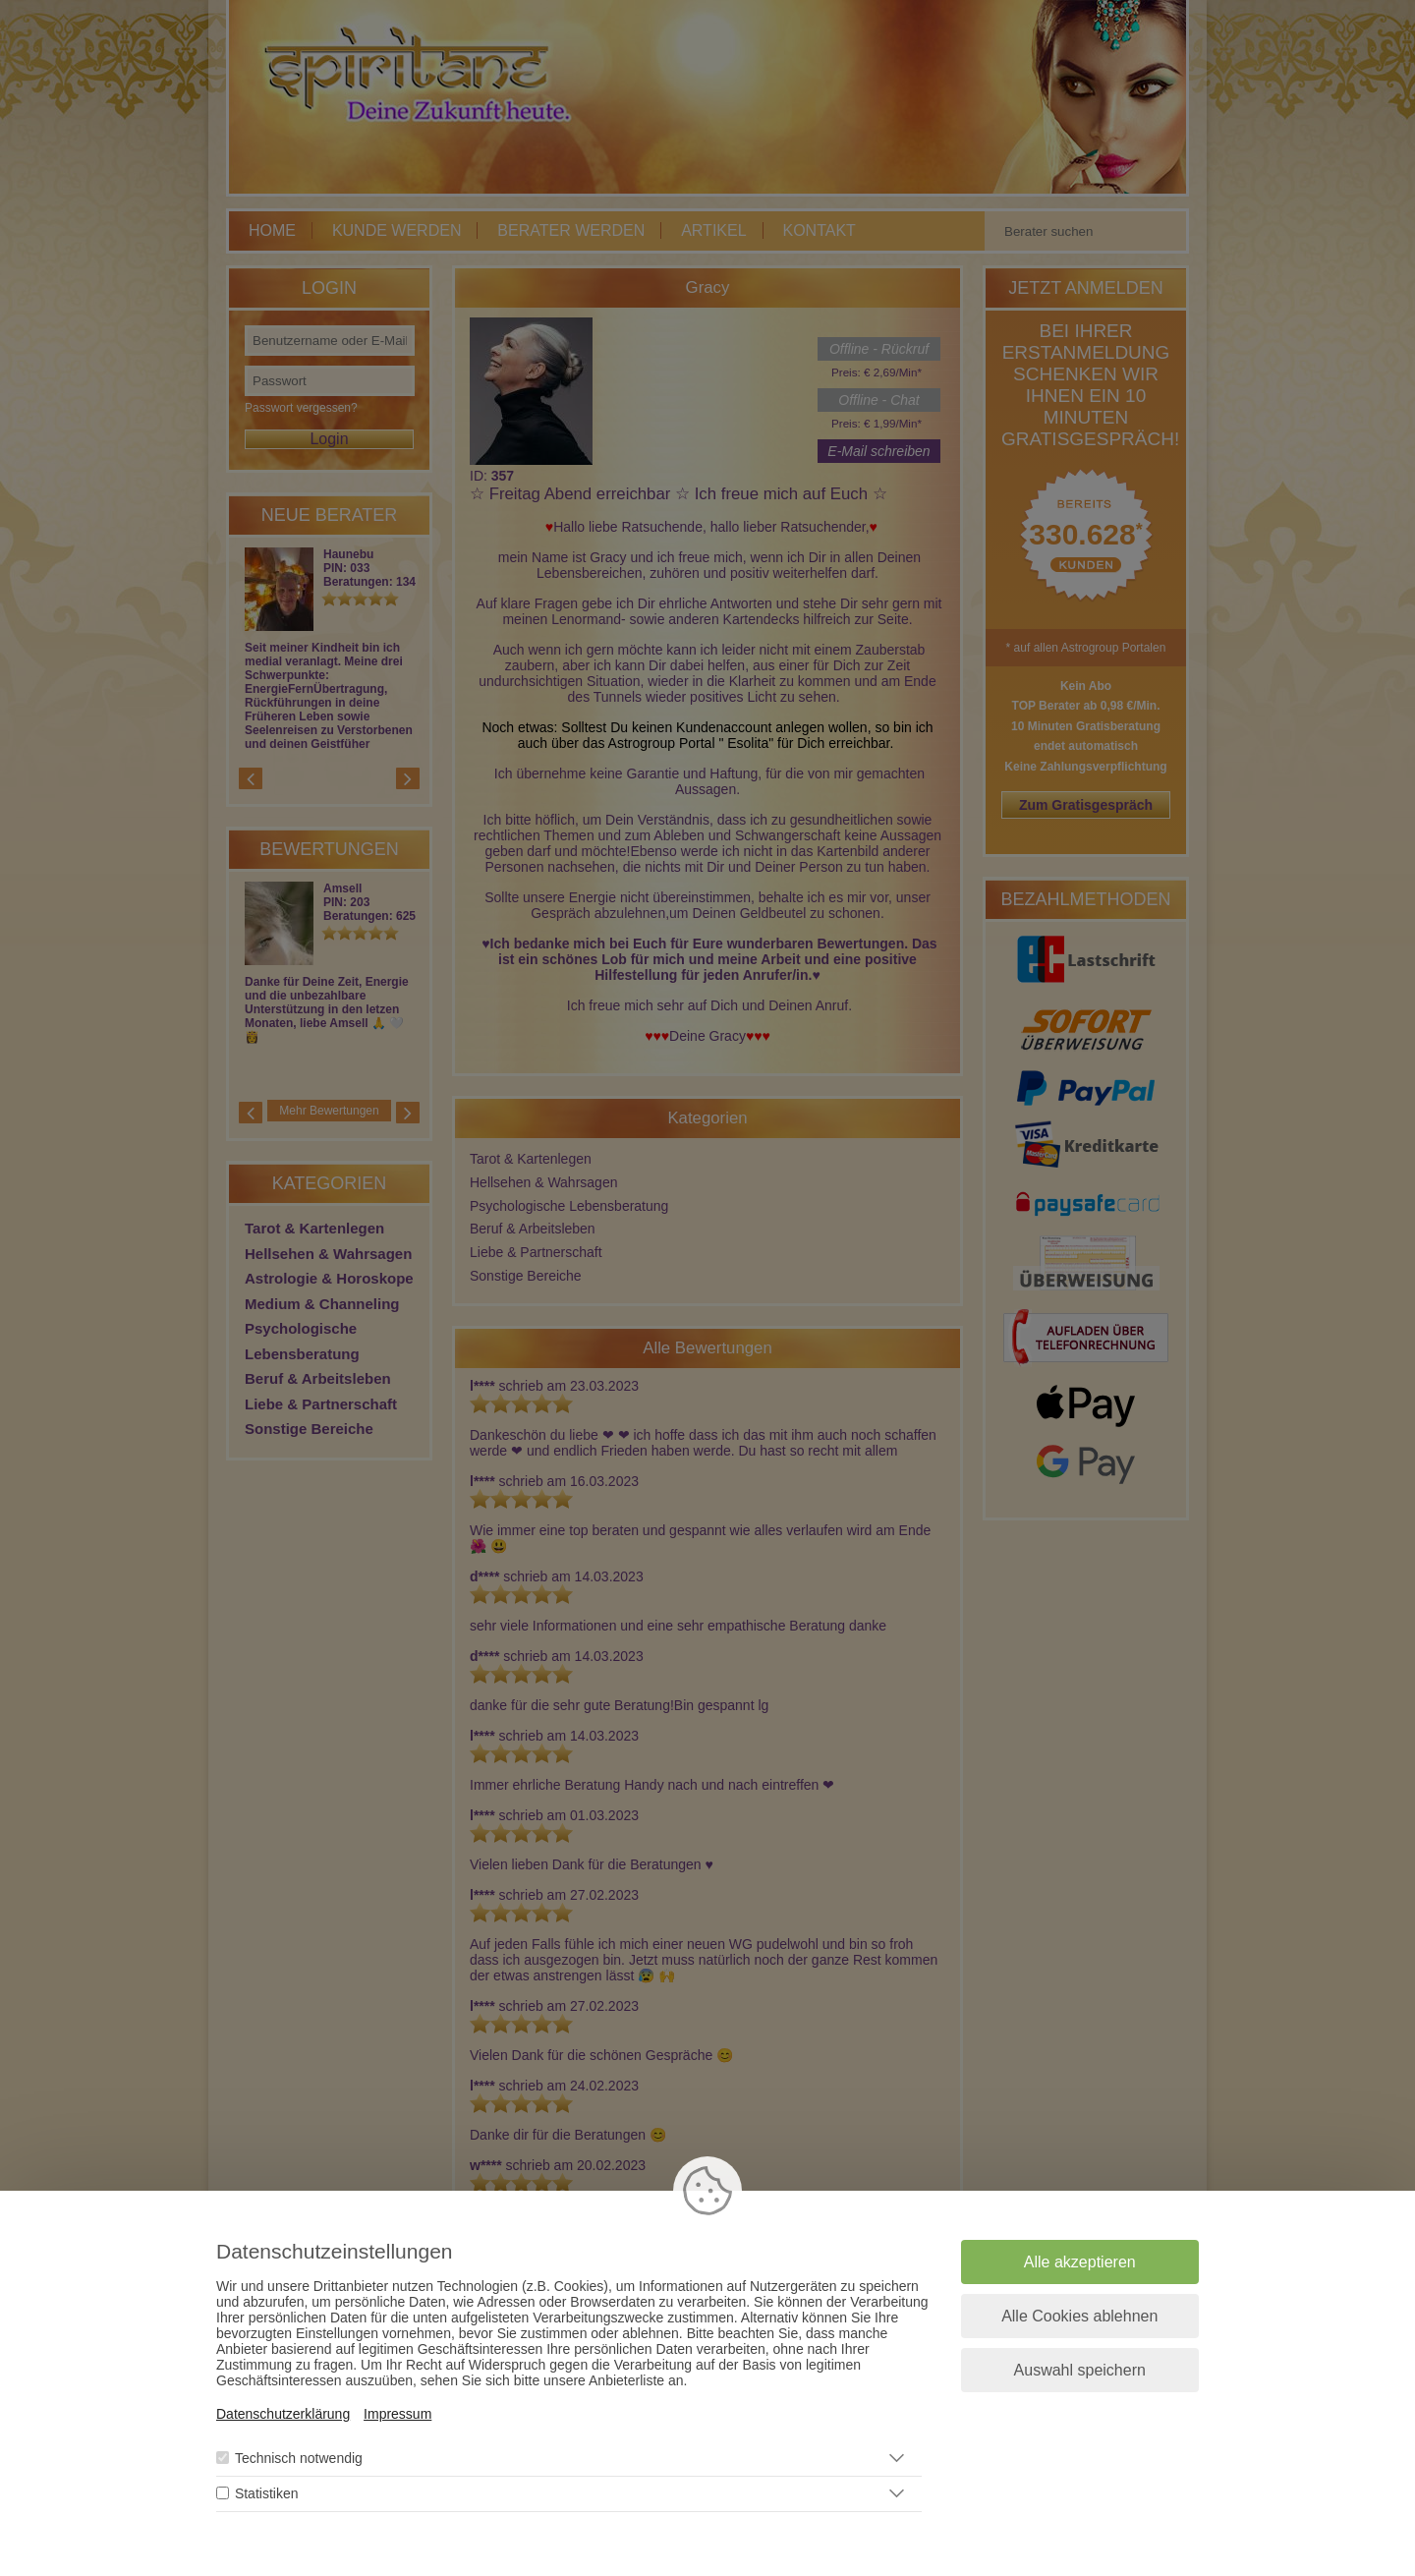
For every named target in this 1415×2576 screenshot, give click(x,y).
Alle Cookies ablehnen (1079, 2316)
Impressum (397, 2414)
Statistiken (267, 2493)
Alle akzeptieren (1080, 2262)
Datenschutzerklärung (283, 2414)
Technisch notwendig (299, 2458)
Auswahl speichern (1080, 2370)
